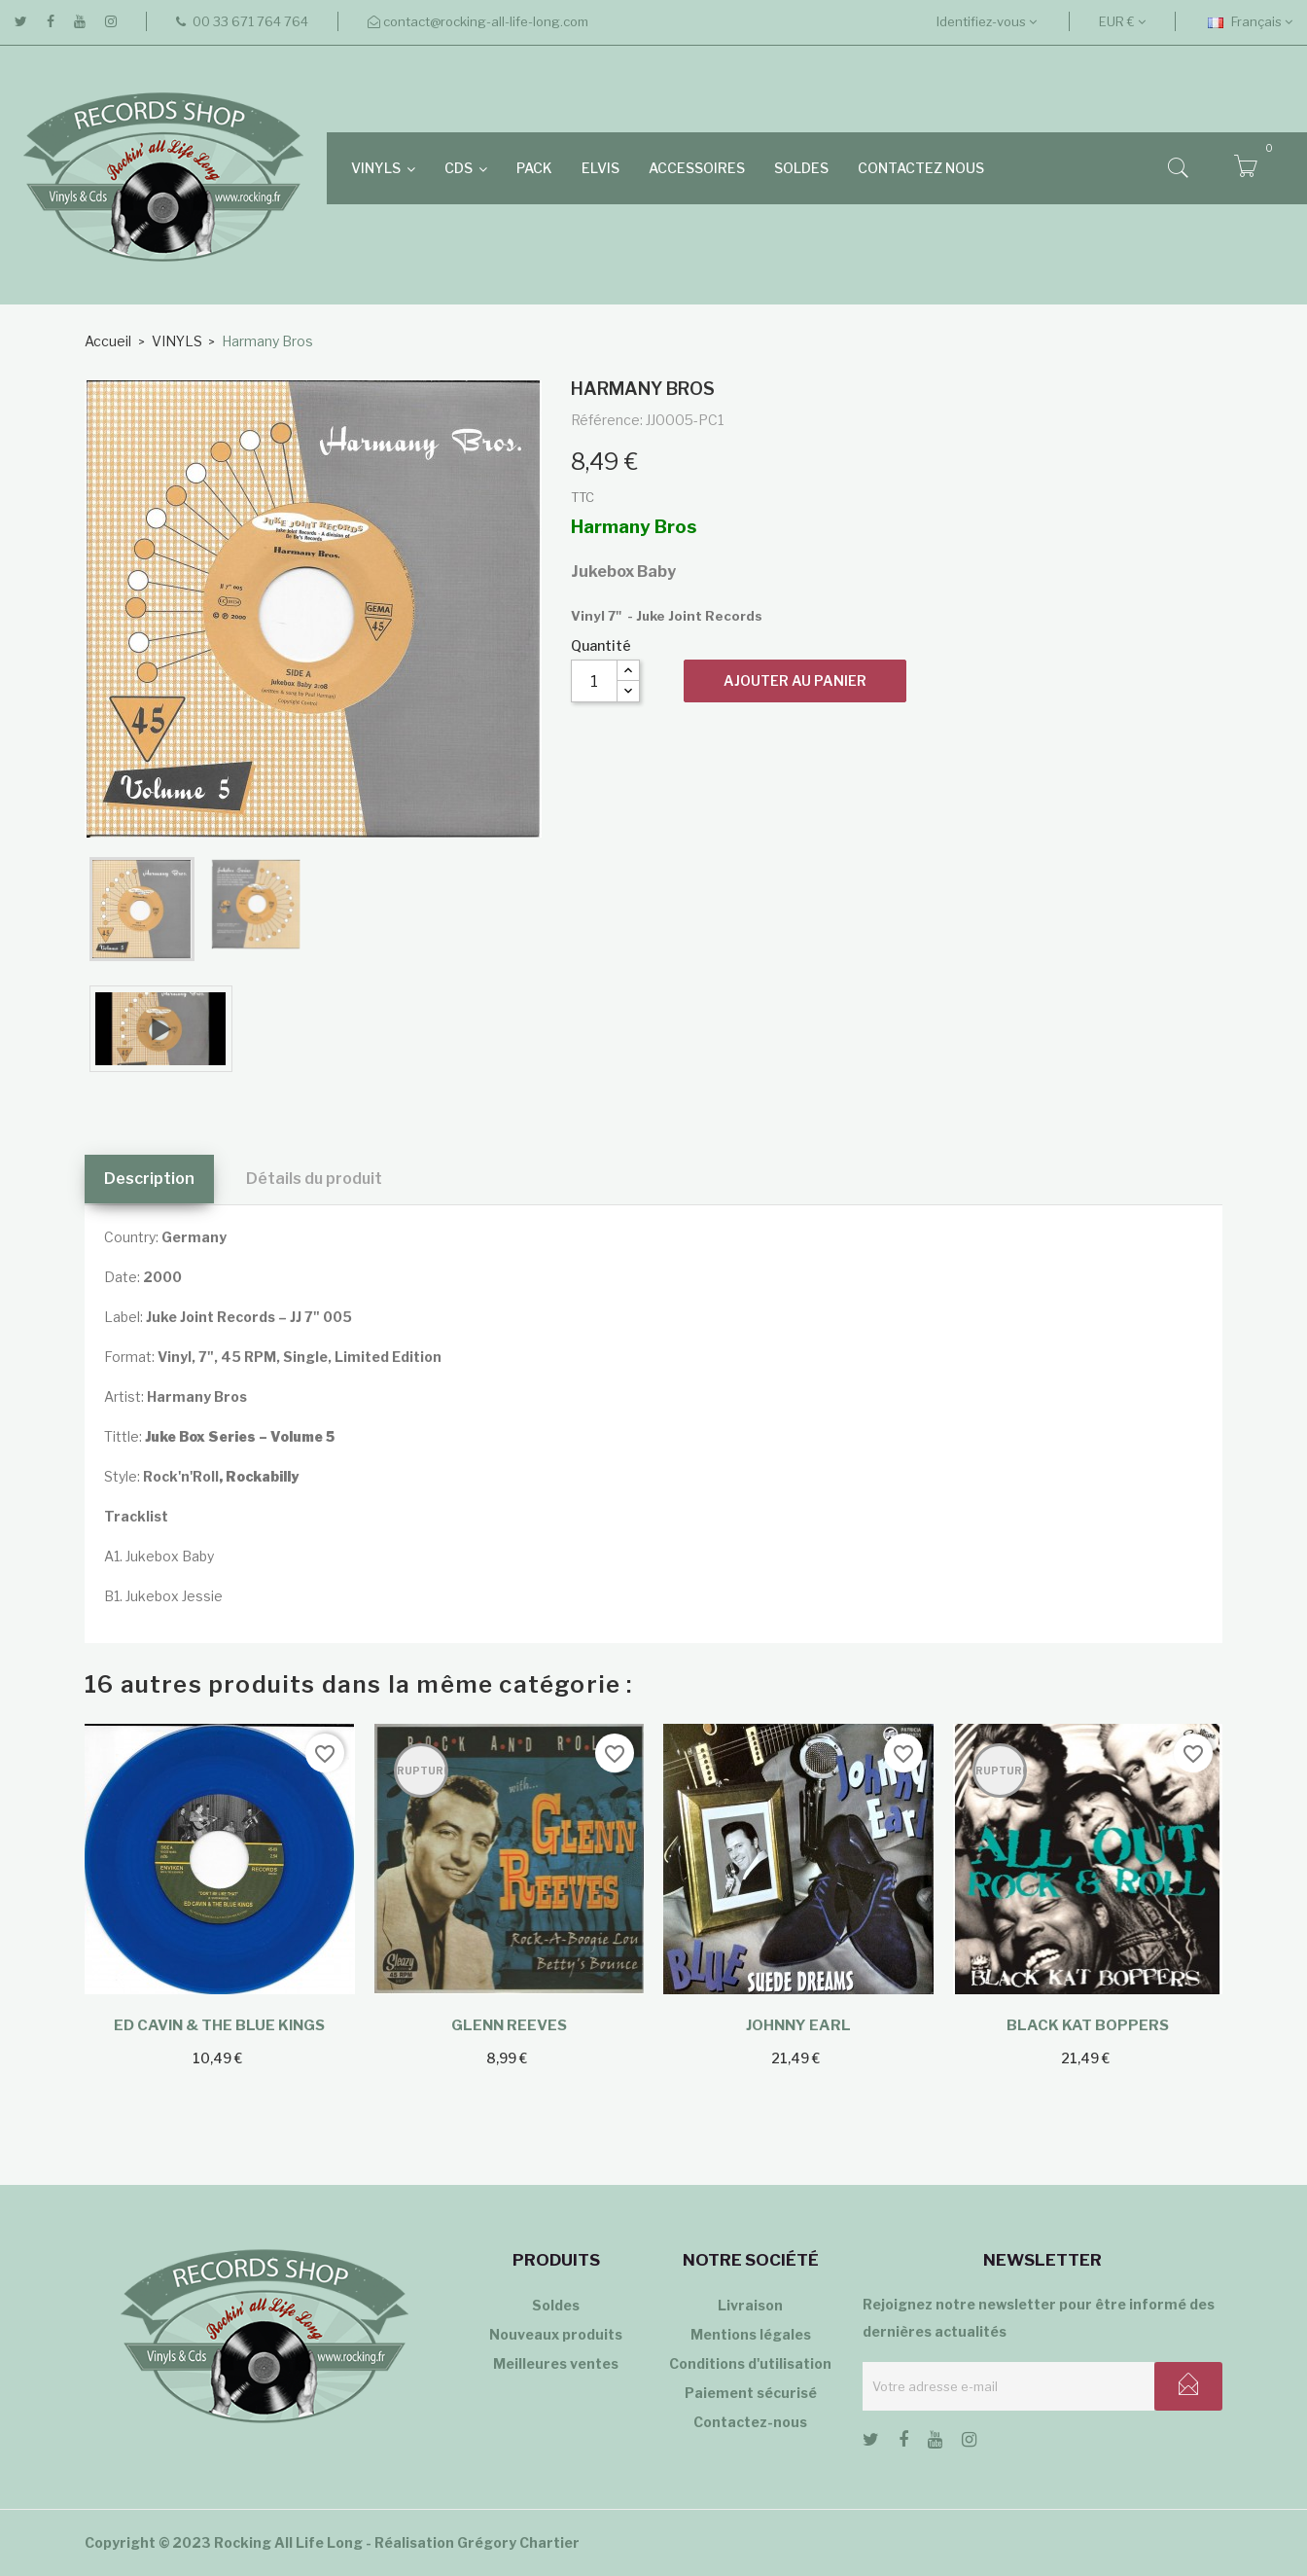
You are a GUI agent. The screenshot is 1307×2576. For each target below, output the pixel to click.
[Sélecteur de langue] (1250, 21)
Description (149, 1178)
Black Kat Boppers (1088, 2025)
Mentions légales (750, 2334)
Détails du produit (314, 1178)
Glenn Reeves (509, 2025)
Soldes (556, 2305)
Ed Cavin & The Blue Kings (219, 2025)
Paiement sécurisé (751, 2392)
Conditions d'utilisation (750, 2363)
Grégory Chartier (518, 2542)
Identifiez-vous (986, 21)
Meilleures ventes (555, 2363)
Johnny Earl (798, 2025)
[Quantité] (594, 681)
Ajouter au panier (795, 680)
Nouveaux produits (555, 2334)
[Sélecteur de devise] (1122, 21)
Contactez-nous (750, 2422)
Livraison (750, 2305)
